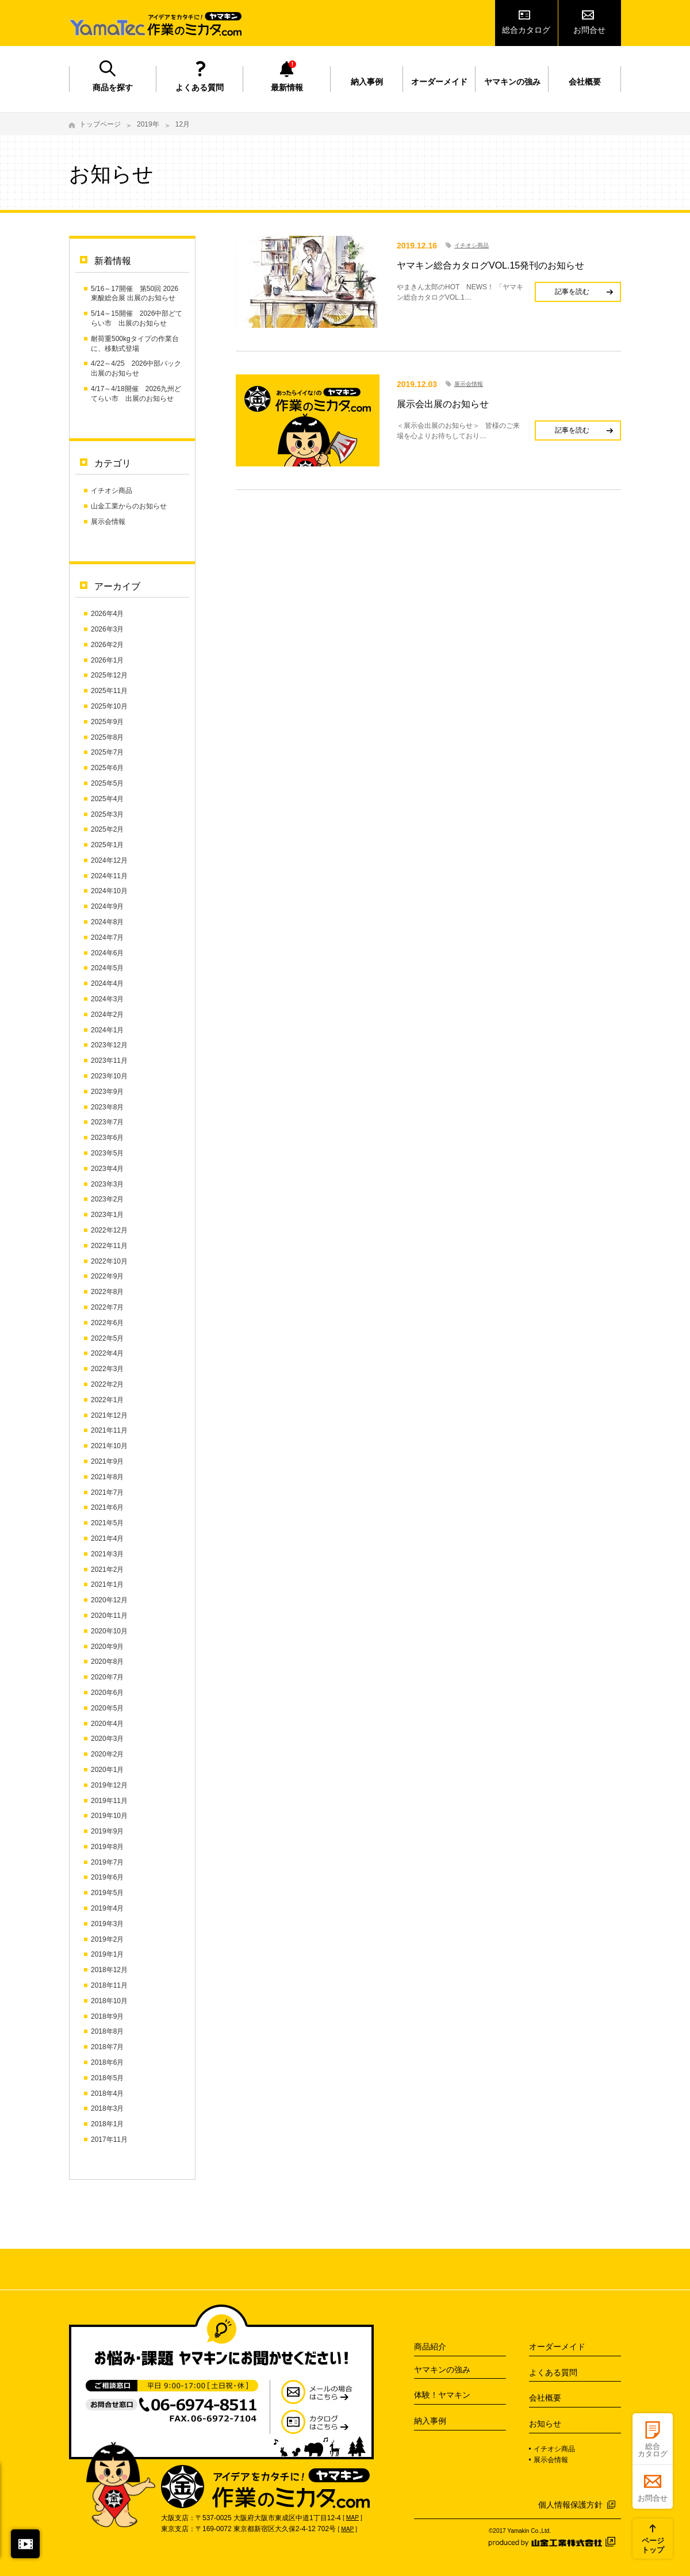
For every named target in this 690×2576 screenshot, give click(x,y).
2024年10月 (109, 891)
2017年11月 (109, 2139)
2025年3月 (107, 814)
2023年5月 (107, 1153)
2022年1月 (107, 1400)
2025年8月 (107, 737)
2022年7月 (107, 1307)
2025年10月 (109, 706)
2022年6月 (107, 1323)
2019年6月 (107, 1877)
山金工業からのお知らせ (129, 506)
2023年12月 (109, 1045)
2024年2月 (107, 1015)
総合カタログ (526, 30)
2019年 (148, 124)
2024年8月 (107, 922)
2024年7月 (107, 937)
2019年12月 (109, 1785)
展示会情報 (108, 522)
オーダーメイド (439, 81)
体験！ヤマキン (442, 2394)
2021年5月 (107, 1523)
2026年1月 (107, 660)
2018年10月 (109, 2001)
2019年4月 (107, 1908)
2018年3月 (107, 2108)
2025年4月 (107, 799)
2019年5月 (107, 1893)
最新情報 (287, 87)
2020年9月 (107, 1647)
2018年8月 (107, 2031)
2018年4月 (107, 2093)
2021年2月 (107, 1569)
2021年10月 (109, 1446)
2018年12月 (109, 1970)
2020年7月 (107, 1677)
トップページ (100, 124)
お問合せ (589, 30)
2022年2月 (107, 1384)
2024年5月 (107, 968)
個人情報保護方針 (570, 2504)
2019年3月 (107, 1924)
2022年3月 (107, 1369)
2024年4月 (107, 983)
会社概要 (585, 81)
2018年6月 (107, 2062)
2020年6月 (107, 1693)
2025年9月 (107, 722)
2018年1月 (107, 2124)
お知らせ (545, 2423)
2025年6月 (107, 768)
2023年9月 (107, 1092)
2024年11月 (109, 876)
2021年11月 (109, 1430)
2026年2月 (107, 645)
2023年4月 (107, 1169)
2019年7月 (107, 1862)
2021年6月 (107, 1507)
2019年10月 (109, 1816)
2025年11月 (109, 691)
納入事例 (367, 81)
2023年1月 (107, 1215)
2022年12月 (109, 1230)
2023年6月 (107, 1138)
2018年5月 (107, 2078)
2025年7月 (107, 752)
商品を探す (113, 87)
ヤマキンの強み (512, 81)
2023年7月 (107, 1122)
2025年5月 (107, 783)
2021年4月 (107, 1538)
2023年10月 (109, 1076)
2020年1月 (107, 1770)
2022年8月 (107, 1292)
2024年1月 (107, 1030)
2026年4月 (107, 614)
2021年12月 (109, 1415)
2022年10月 (109, 1261)
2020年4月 (107, 1724)
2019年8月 (107, 1847)
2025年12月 (109, 675)
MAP (352, 2517)
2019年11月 (109, 1801)
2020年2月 (107, 1754)
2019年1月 (107, 1954)
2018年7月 (107, 2047)
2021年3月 (107, 1554)
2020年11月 (109, 1616)
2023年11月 (109, 1061)
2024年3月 (107, 999)
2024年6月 (107, 953)
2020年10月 (109, 1631)
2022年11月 (109, 1246)
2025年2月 (107, 829)
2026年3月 (107, 629)
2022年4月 (107, 1353)
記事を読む (572, 292)
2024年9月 (107, 906)
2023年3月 (107, 1184)
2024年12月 (109, 860)
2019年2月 (107, 1939)
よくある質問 (199, 87)
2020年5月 (107, 1708)
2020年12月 (109, 1600)
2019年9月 (107, 1831)
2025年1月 (107, 845)
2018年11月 (109, 1985)
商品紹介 (430, 2346)
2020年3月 (107, 1739)
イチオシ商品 (111, 491)
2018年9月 (107, 2016)
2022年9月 (107, 1276)
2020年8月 (107, 1662)
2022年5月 (107, 1338)
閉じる (25, 2543)
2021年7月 (107, 1492)
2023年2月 (107, 1199)
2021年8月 (107, 1477)
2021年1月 (107, 1584)
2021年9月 (107, 1461)
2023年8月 (107, 1107)
